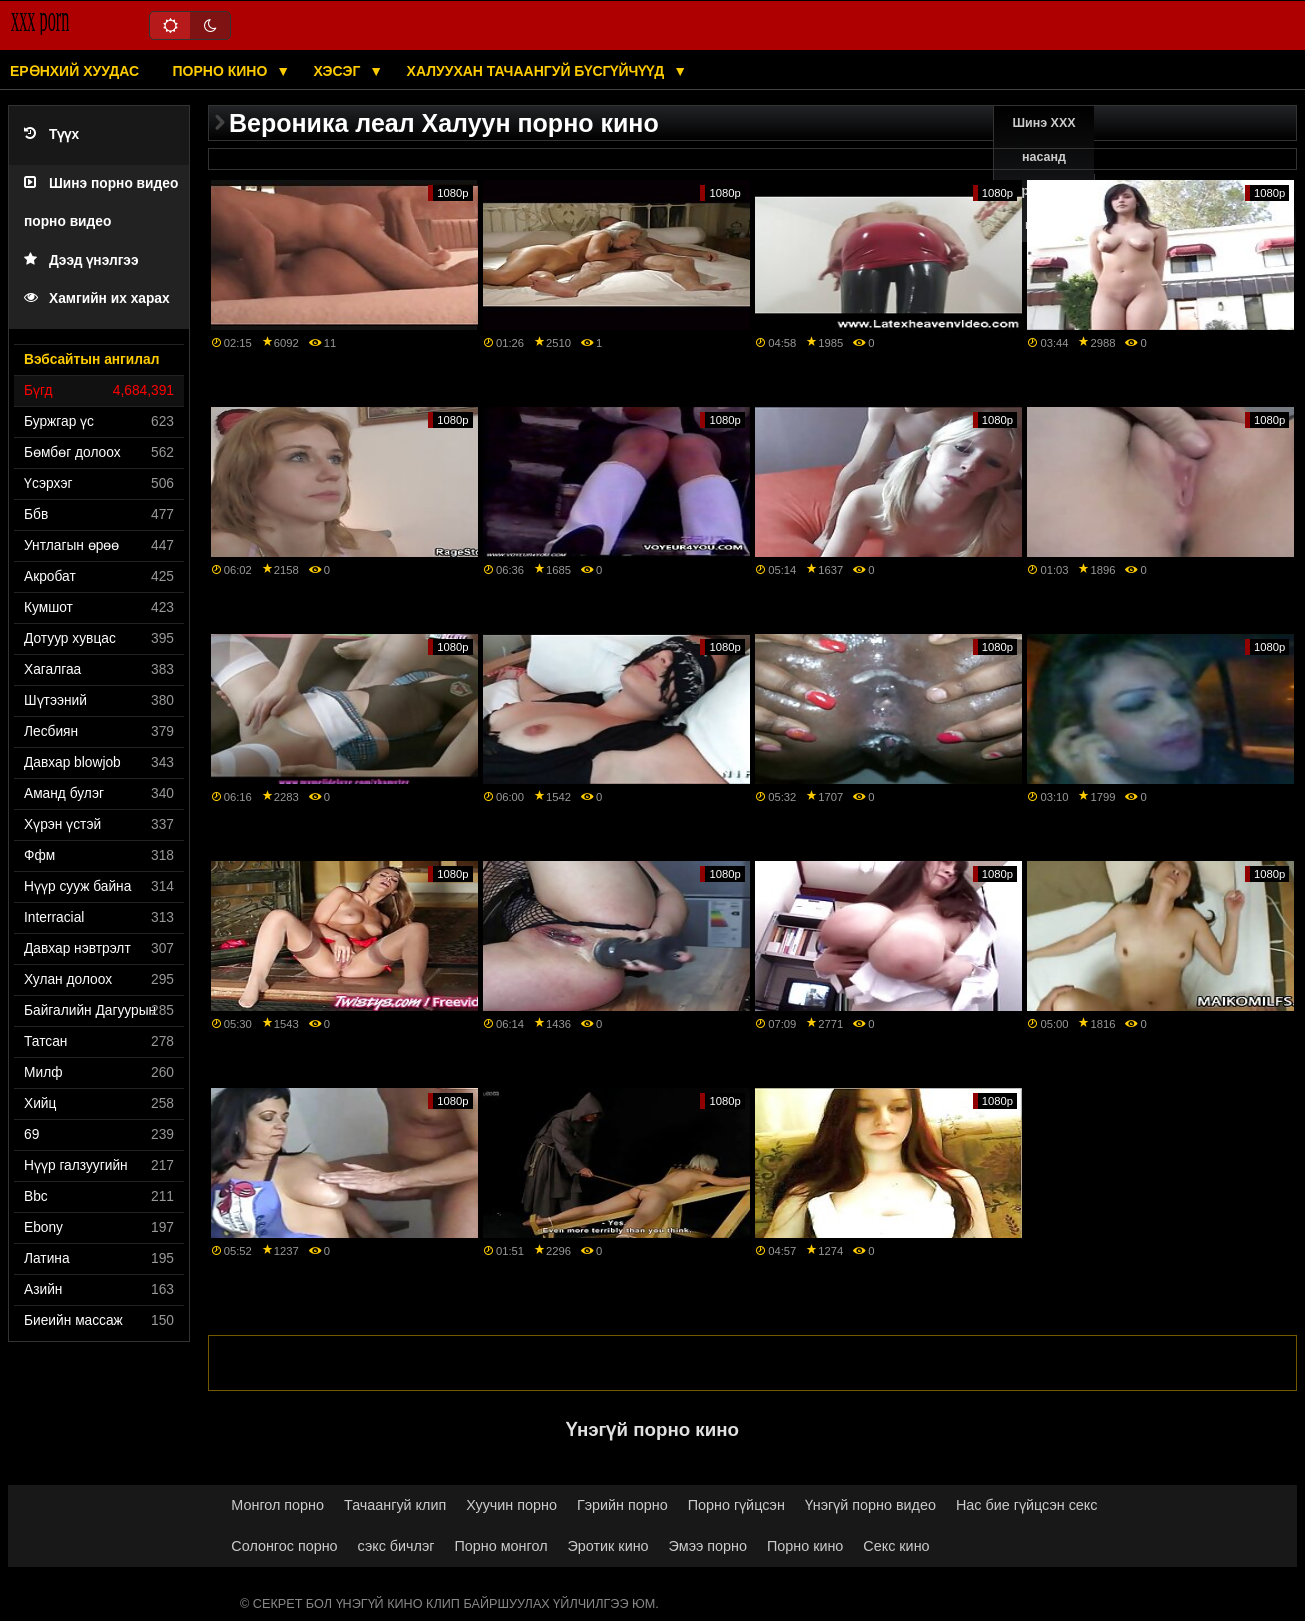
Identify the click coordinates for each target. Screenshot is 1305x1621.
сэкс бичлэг (396, 1546)
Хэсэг (339, 71)
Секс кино (896, 1546)
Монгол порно (277, 1505)
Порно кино (222, 71)
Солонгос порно (284, 1546)
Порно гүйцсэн (736, 1505)
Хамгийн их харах (97, 298)
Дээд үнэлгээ (81, 260)
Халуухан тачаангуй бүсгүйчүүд (538, 71)
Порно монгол (501, 1546)
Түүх (51, 134)
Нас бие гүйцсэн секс (1026, 1505)
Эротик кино (608, 1546)
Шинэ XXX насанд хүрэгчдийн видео (1044, 174)
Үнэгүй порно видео (870, 1505)
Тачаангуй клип (395, 1505)
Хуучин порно (511, 1505)
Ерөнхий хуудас (74, 71)
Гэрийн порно (622, 1505)
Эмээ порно (708, 1546)
